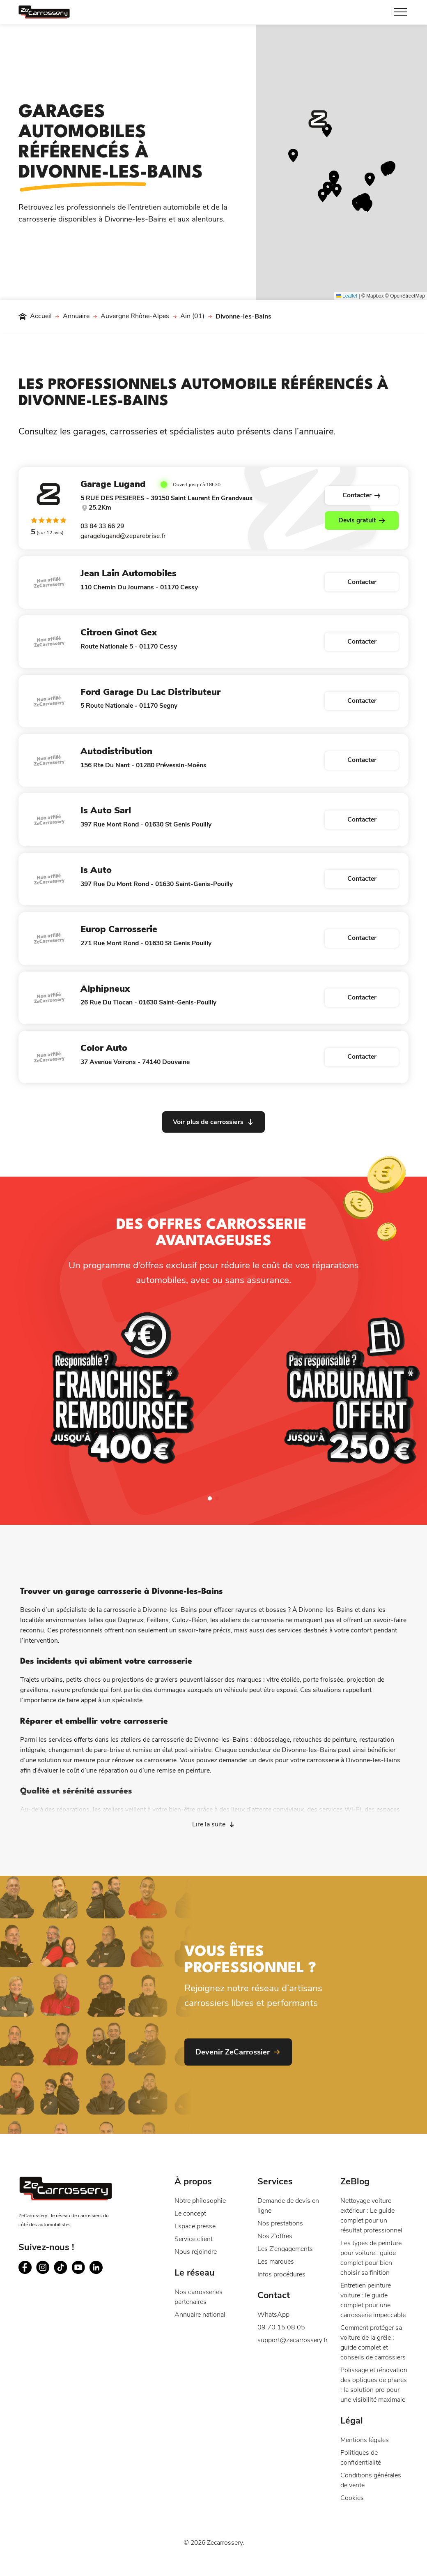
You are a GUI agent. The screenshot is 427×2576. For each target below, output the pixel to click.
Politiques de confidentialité (360, 2457)
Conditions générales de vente (370, 2480)
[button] (318, 119)
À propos (193, 2181)
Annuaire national (199, 2314)
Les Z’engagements (285, 2248)
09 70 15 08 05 (281, 2327)
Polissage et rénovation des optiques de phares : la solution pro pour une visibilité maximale (373, 2385)
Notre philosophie (200, 2200)
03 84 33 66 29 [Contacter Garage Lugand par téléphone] (102, 526)
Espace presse (195, 2226)
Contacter (361, 581)
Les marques (275, 2261)
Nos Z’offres (274, 2236)
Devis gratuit (362, 520)
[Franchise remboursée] (122, 1390)
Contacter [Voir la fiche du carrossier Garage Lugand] (361, 495)
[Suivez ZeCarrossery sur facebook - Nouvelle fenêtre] (25, 2267)
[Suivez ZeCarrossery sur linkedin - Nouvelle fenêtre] (96, 2267)
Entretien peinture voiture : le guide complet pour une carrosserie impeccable (373, 2300)
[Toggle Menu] (400, 12)
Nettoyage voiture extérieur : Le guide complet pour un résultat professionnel (371, 2215)
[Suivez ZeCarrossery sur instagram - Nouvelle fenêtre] (43, 2267)
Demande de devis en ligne (288, 2205)
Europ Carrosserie (118, 929)
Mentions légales (364, 2439)
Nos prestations (280, 2223)
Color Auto (103, 1048)
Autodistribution (116, 751)
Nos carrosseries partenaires (198, 2296)
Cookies (352, 2497)
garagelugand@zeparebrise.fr (123, 536)
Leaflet (346, 296)
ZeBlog (355, 2181)
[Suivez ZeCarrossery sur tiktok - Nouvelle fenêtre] (60, 2267)
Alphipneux (105, 989)
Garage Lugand (113, 484)
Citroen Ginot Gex (118, 632)
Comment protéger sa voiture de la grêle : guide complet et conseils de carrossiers (373, 2342)
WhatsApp (273, 2314)
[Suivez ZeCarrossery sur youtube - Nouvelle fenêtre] (78, 2267)
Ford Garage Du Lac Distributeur (150, 692)
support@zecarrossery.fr (291, 2340)
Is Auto (96, 870)
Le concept (190, 2213)
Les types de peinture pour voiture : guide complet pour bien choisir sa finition (371, 2258)
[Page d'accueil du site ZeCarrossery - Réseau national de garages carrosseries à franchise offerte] (44, 12)
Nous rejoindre (195, 2251)
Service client (193, 2239)
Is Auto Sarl (105, 810)
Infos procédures (281, 2274)
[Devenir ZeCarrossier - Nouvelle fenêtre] (238, 2052)
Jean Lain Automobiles (128, 573)
